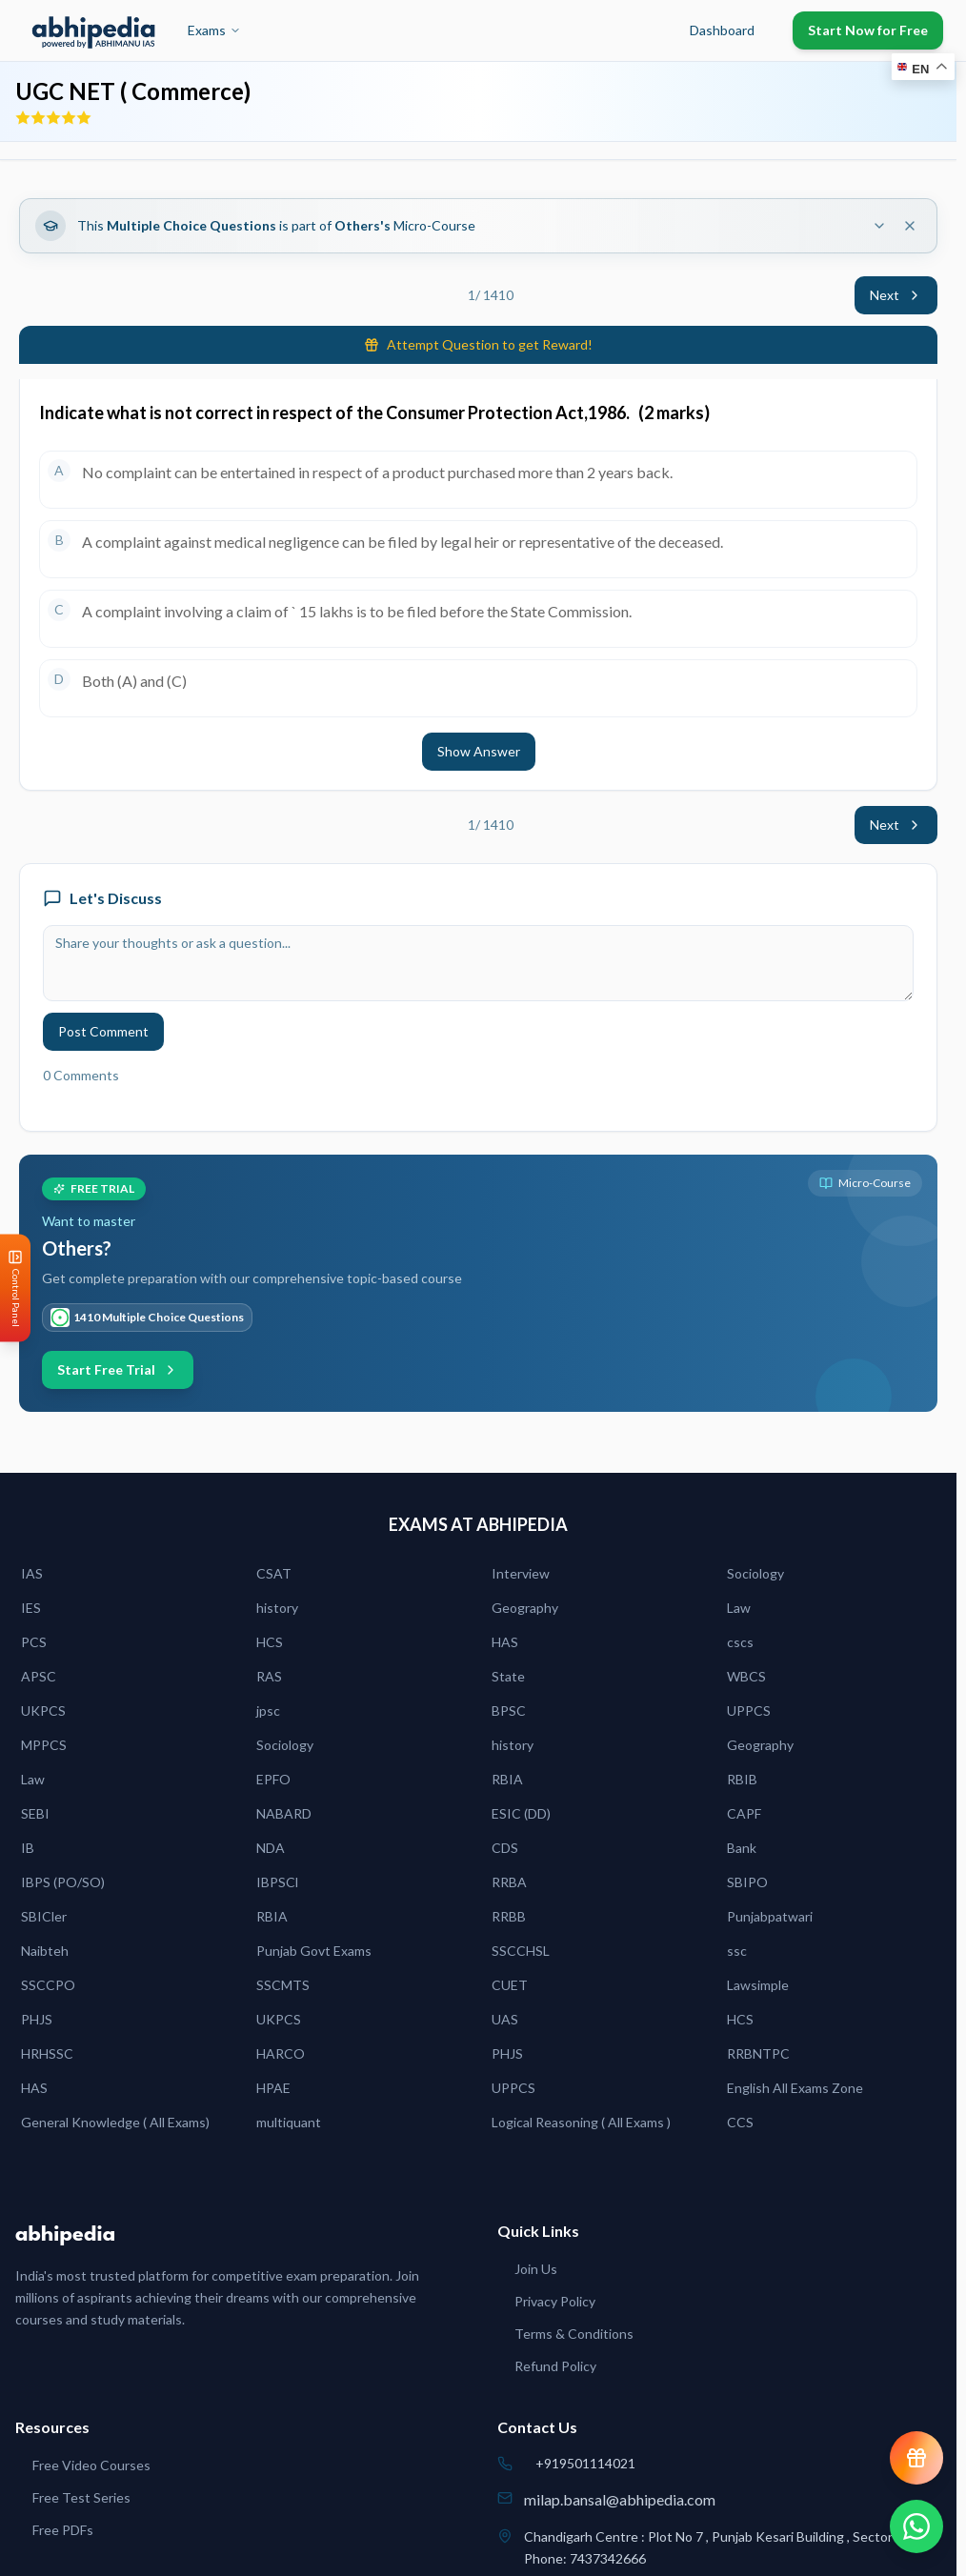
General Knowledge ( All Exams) (115, 2122)
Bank (741, 1848)
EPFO (273, 1779)
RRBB (509, 1916)
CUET (510, 1985)
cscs (740, 1642)
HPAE (273, 2088)
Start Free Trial (117, 1369)
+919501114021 (585, 2463)
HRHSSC (47, 2053)
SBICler (44, 1916)
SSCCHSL (521, 1950)
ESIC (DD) (521, 1813)
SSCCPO (48, 1985)
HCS (269, 1642)
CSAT (274, 1573)
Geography (525, 1608)
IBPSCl (277, 1882)
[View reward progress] (916, 2458)
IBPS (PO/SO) (63, 1882)
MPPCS (44, 1745)
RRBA (509, 1882)
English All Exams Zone (795, 2088)
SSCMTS (283, 1985)
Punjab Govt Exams (314, 1950)
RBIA (507, 1779)
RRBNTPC (758, 2053)
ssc (737, 1950)
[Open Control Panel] (15, 1288)
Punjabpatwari (770, 1916)
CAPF (744, 1813)
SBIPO (747, 1882)
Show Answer (478, 751)
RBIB (742, 1779)
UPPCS (749, 1710)
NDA (270, 1848)
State (508, 1676)
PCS (34, 1642)
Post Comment (103, 1031)
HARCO (280, 2053)
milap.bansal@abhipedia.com (619, 2499)
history (277, 1608)
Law (739, 1608)
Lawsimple (758, 1985)
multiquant (288, 2122)
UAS (505, 2019)
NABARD (284, 1813)
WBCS (746, 1676)
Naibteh (45, 1950)
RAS (269, 1676)
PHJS (36, 2019)
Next (896, 295)
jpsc (268, 1710)
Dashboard (722, 30)
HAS (505, 1642)
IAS (32, 1573)
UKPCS (43, 1710)
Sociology (755, 1573)
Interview (521, 1573)
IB (27, 1848)
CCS (740, 2122)
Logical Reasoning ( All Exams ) (581, 2122)
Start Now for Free (868, 30)
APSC (38, 1676)
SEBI (35, 1813)
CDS (505, 1848)
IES (31, 1608)
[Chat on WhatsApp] (916, 2526)
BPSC (509, 1710)
